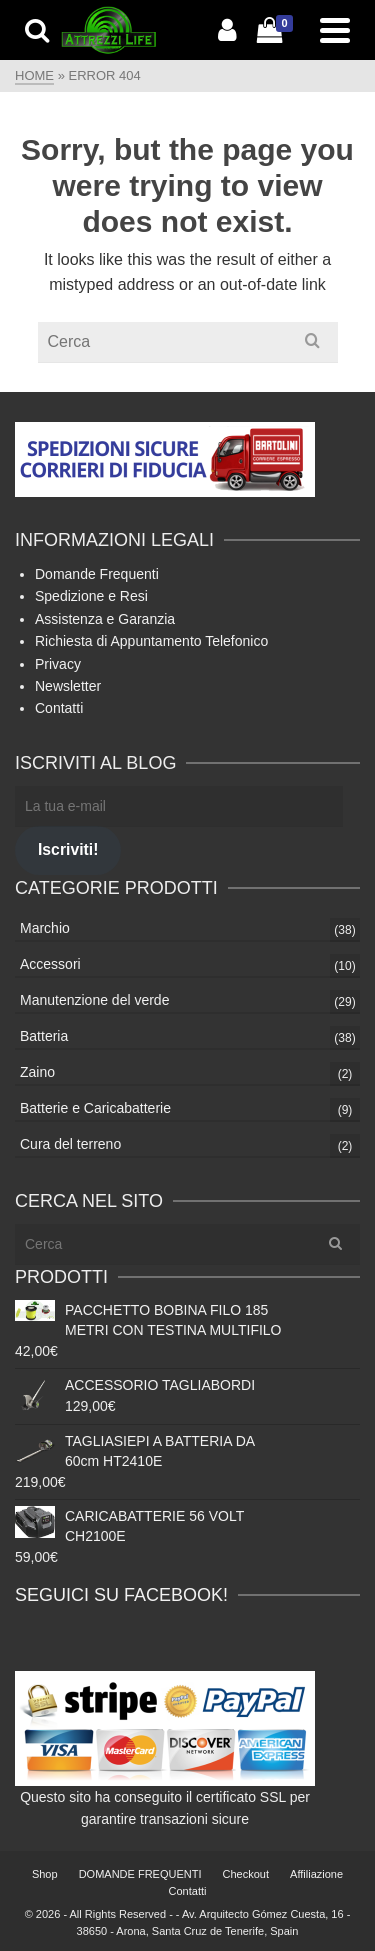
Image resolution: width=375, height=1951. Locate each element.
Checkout (246, 1874)
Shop (45, 1874)
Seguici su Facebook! (121, 1595)
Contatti (59, 708)
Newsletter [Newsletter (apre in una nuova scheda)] (68, 686)
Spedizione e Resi (91, 596)
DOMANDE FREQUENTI (140, 1874)
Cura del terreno (70, 1144)
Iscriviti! (68, 849)
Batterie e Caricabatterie (95, 1108)
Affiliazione (316, 1874)
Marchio (45, 928)
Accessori (50, 964)
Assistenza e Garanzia (105, 619)
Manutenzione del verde (94, 1000)
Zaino (37, 1072)
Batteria (44, 1036)
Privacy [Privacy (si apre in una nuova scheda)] (58, 664)
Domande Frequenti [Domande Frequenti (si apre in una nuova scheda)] (97, 574)
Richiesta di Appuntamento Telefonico (151, 641)
